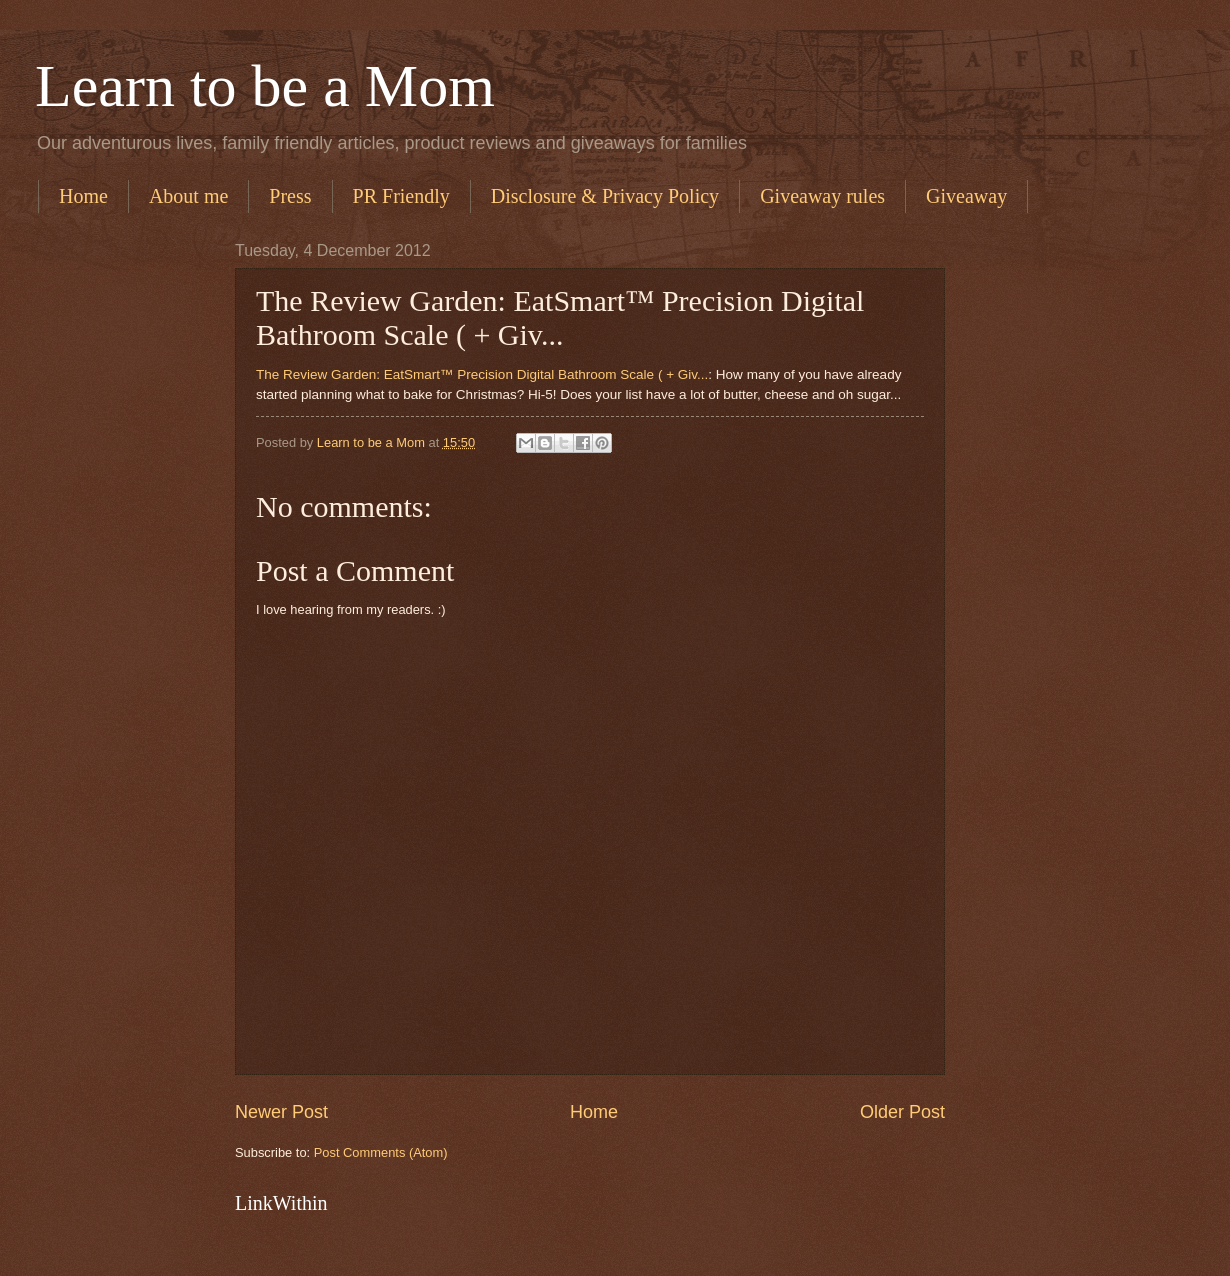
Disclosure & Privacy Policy (605, 196)
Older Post (902, 1112)
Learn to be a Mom (265, 86)
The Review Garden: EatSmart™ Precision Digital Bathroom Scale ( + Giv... (482, 374)
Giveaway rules (822, 196)
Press (290, 196)
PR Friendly (401, 196)
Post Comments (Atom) (381, 1152)
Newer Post (281, 1112)
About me (188, 196)
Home (83, 196)
